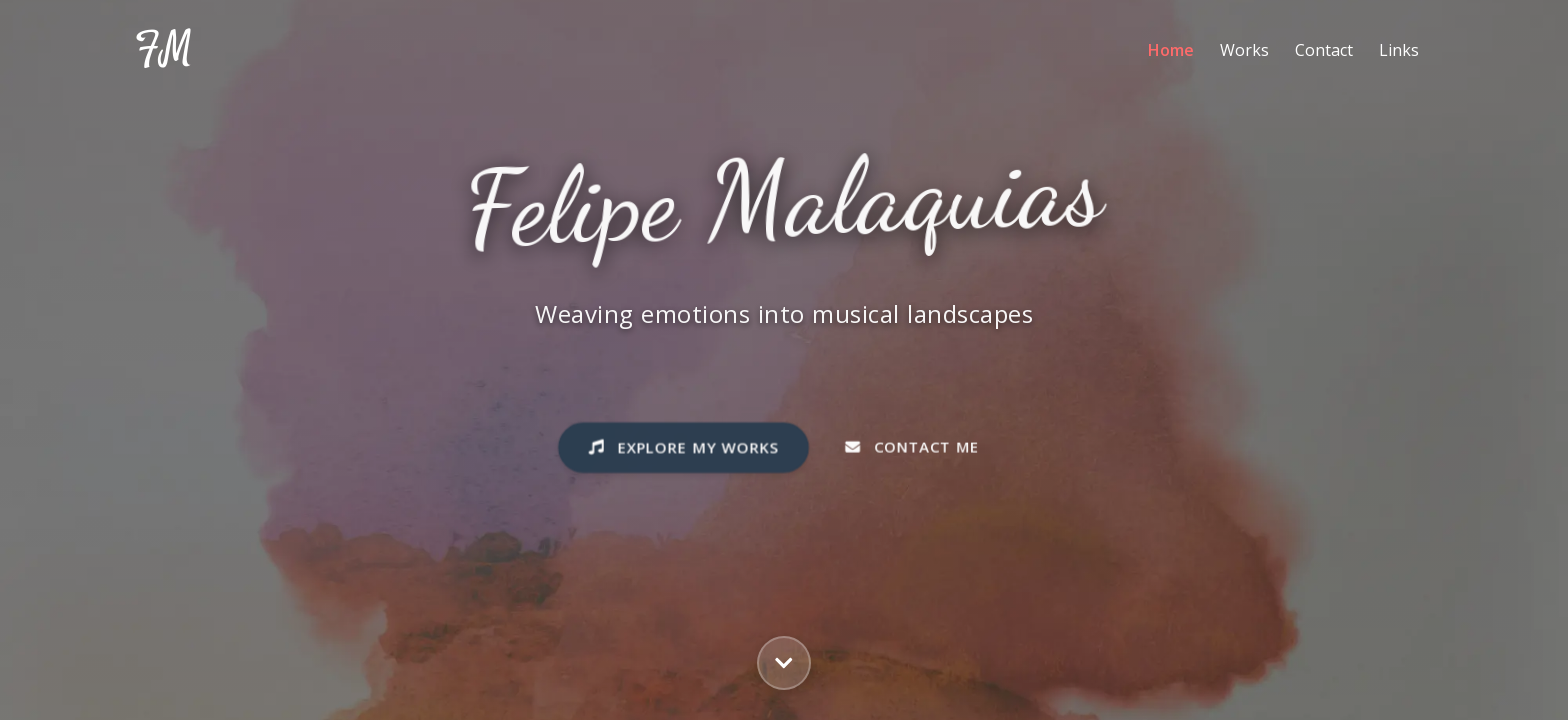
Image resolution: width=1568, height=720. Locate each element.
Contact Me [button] (911, 450)
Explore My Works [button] (683, 451)
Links (1399, 50)
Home (1171, 50)
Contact (1324, 50)
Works (1244, 50)
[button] (784, 663)
